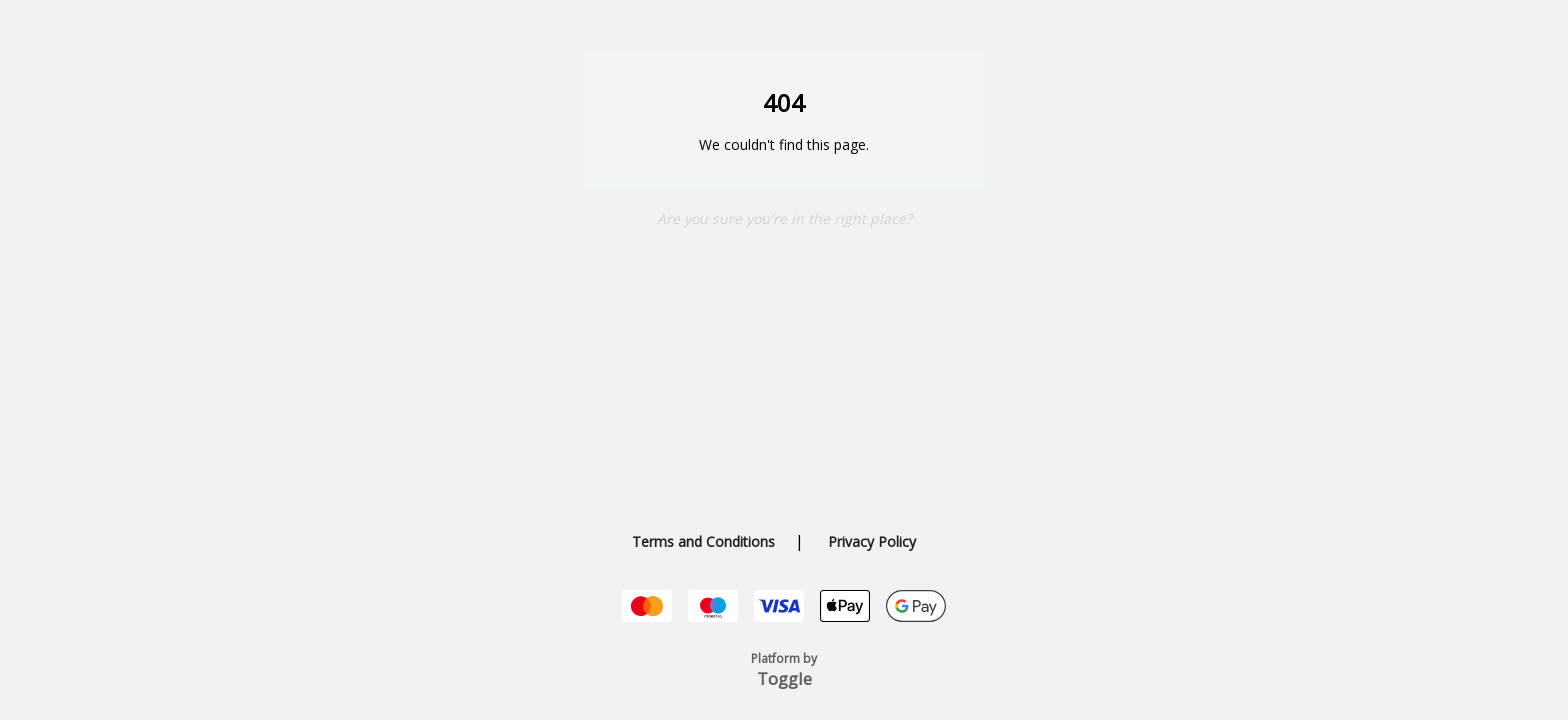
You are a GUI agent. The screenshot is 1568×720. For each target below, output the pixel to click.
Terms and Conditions (703, 541)
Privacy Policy (872, 541)
